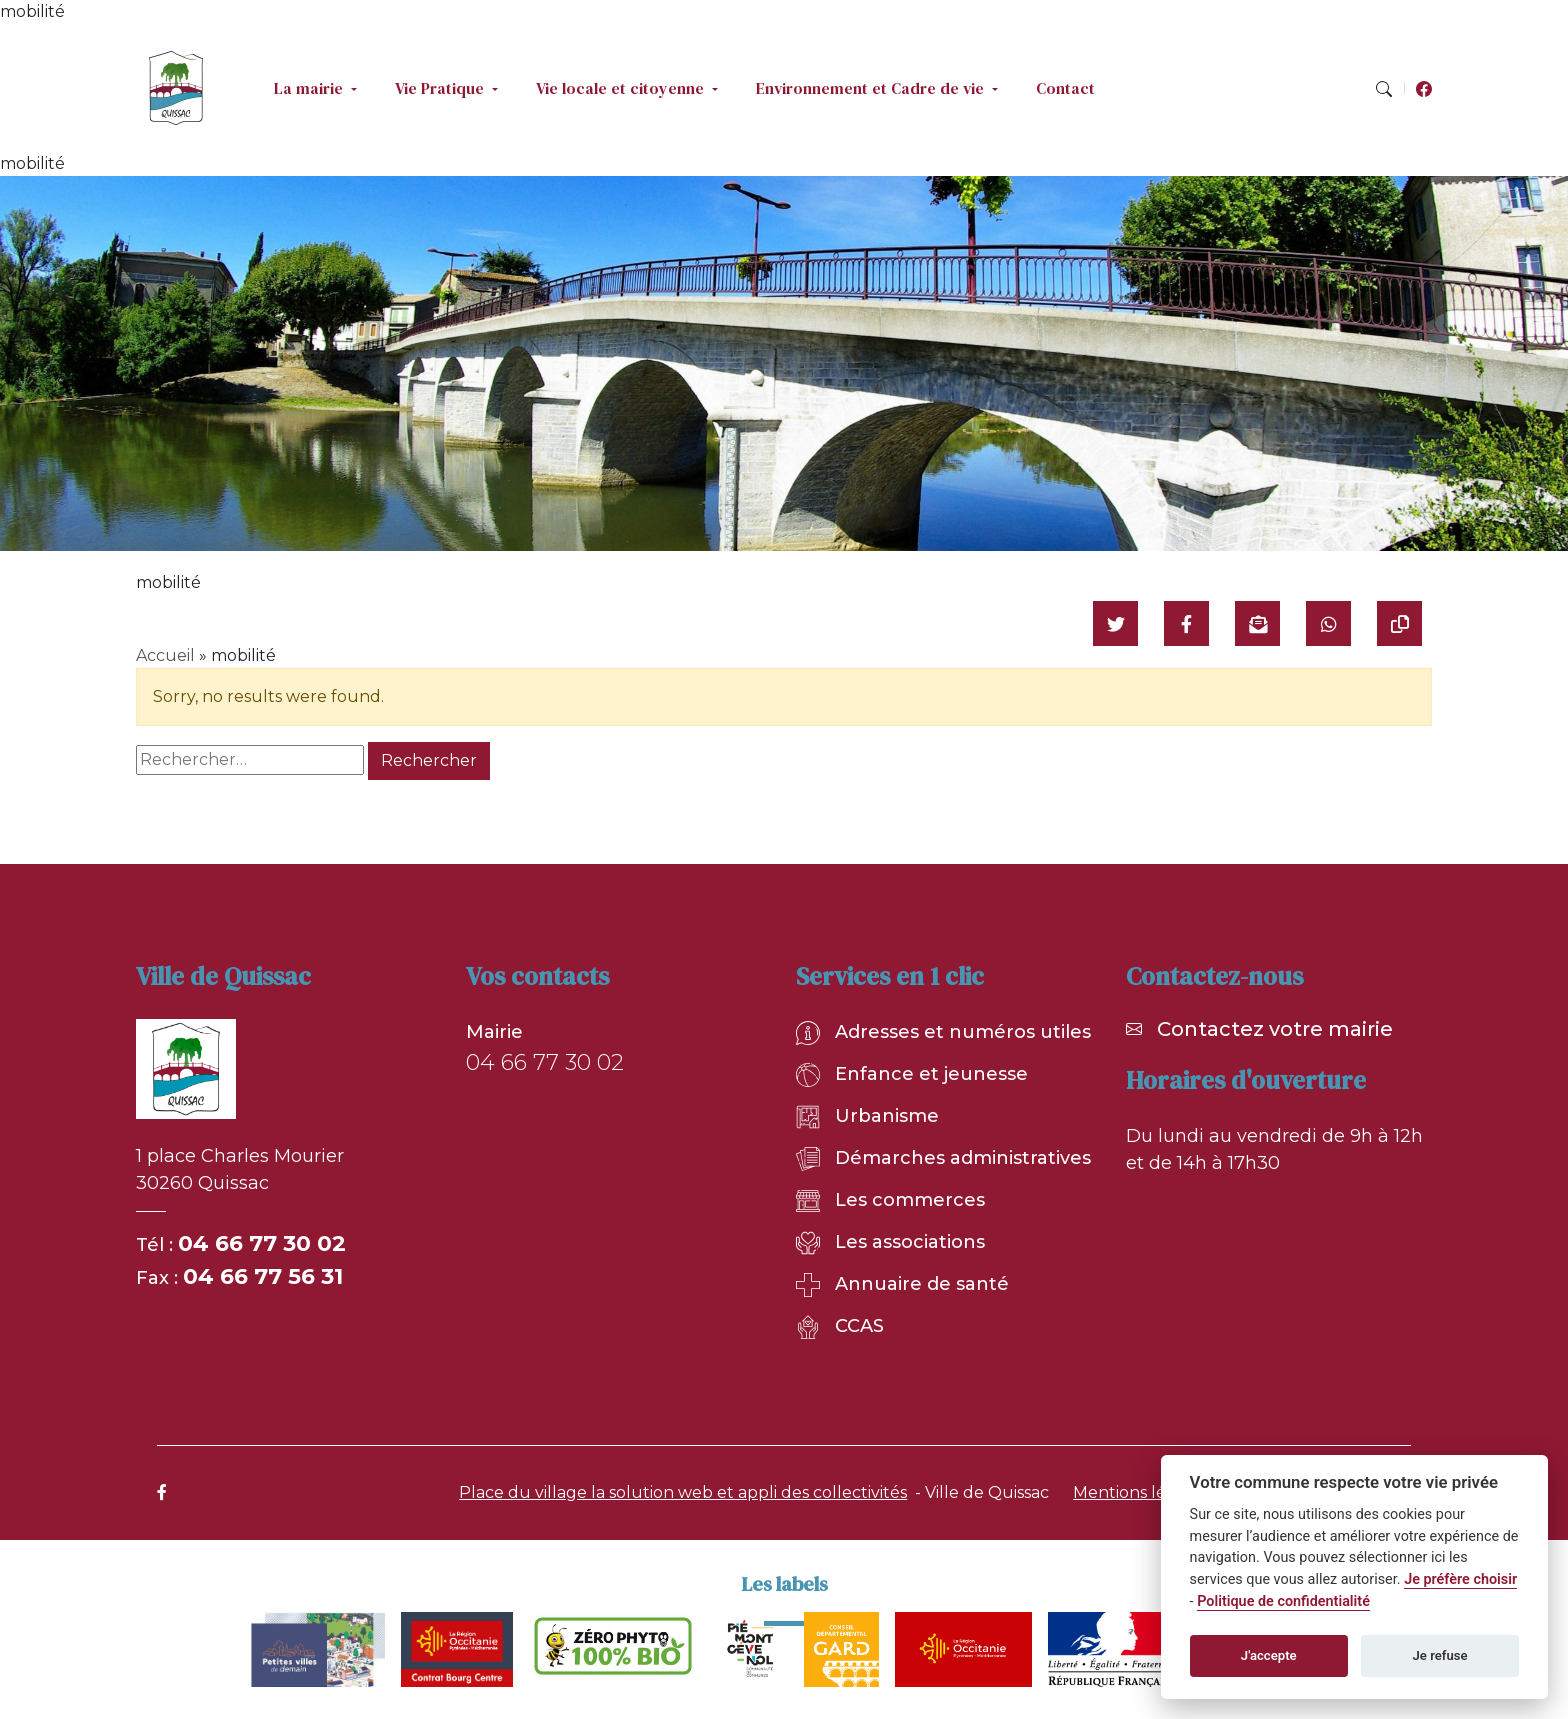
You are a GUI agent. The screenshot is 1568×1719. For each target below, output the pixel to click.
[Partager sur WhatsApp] (1328, 623)
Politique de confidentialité (1283, 1601)
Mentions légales (1140, 1492)
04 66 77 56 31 (263, 1276)
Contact (1065, 88)
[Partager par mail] (1257, 623)
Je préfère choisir (1460, 1579)
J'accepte (1269, 1655)
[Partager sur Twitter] (1115, 623)
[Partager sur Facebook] (1186, 623)
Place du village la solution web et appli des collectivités (683, 1492)
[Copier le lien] (1399, 623)
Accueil (165, 655)
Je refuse (1440, 1655)
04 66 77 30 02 (262, 1243)
